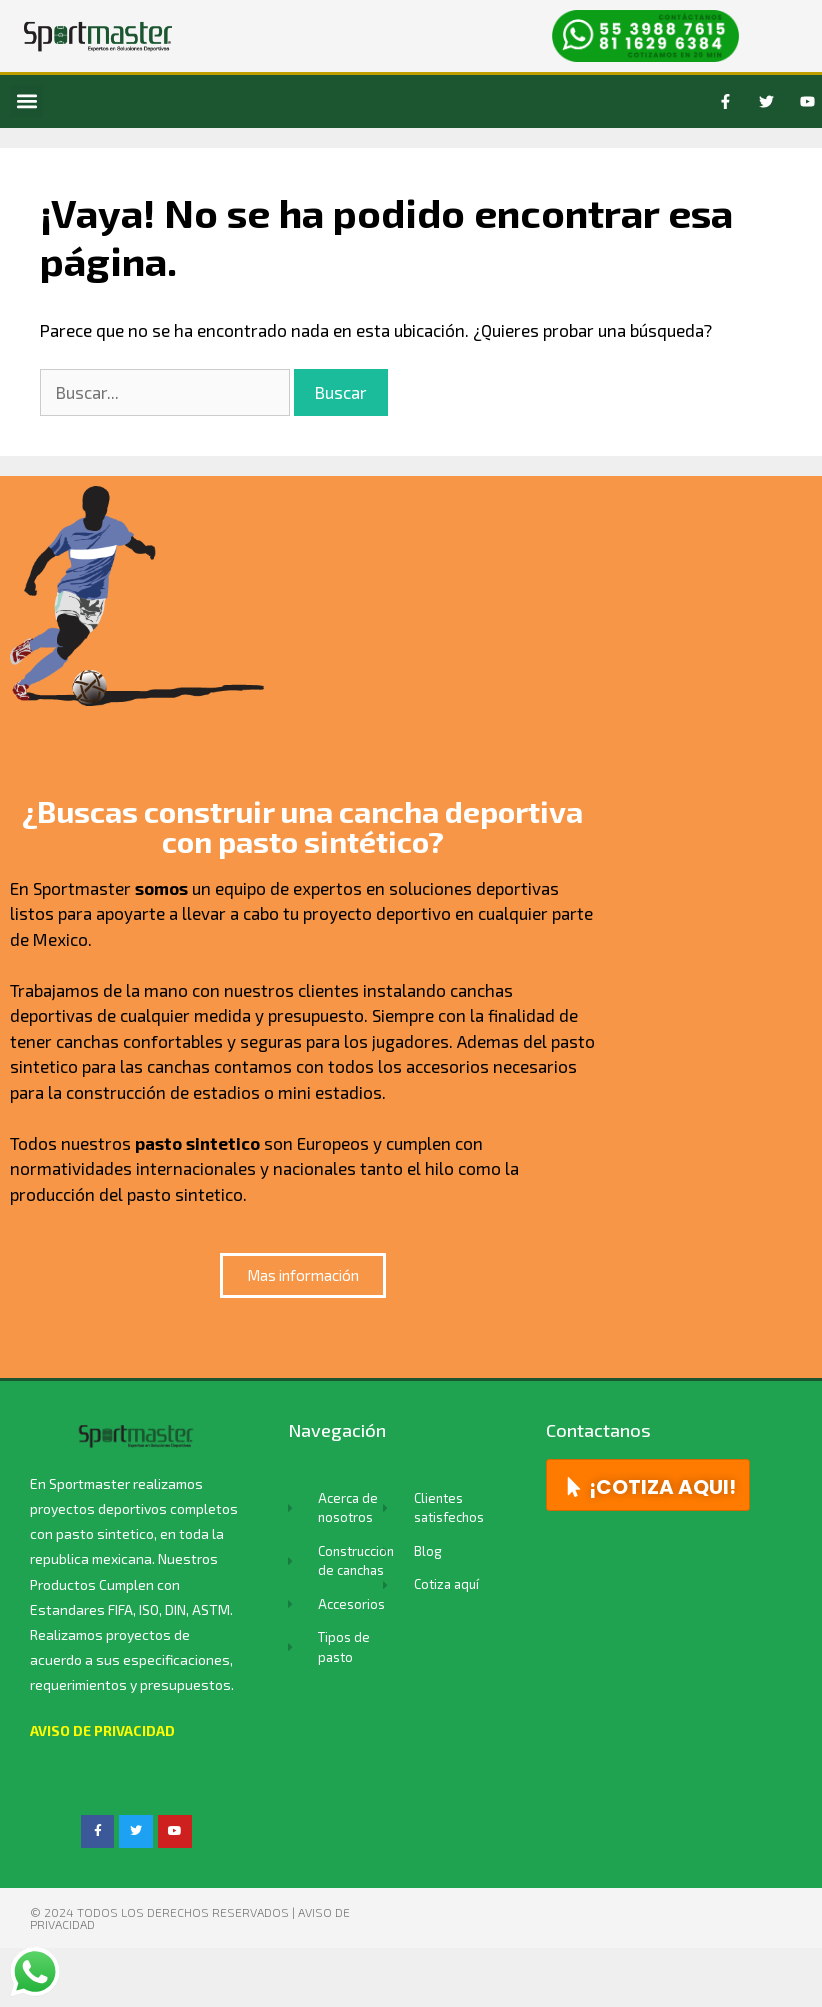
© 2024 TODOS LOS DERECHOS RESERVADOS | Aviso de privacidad (190, 1918)
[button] (26, 101)
